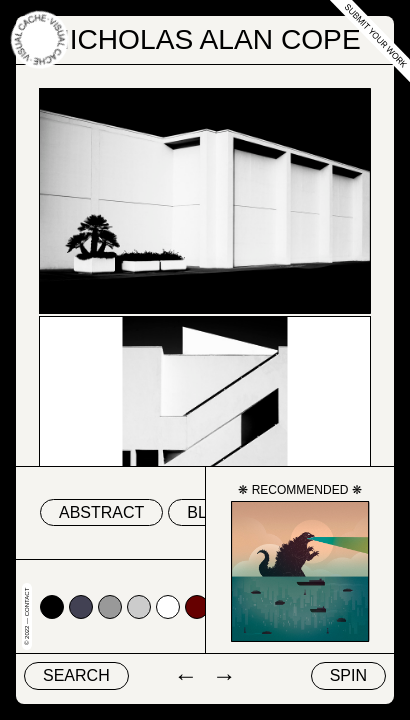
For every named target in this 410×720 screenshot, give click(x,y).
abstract (101, 512)
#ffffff (168, 607)
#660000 (197, 607)
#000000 (52, 607)
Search (76, 675)
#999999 (110, 607)
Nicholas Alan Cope (204, 39)
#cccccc (139, 607)
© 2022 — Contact (27, 616)
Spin (348, 675)
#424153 (81, 607)
